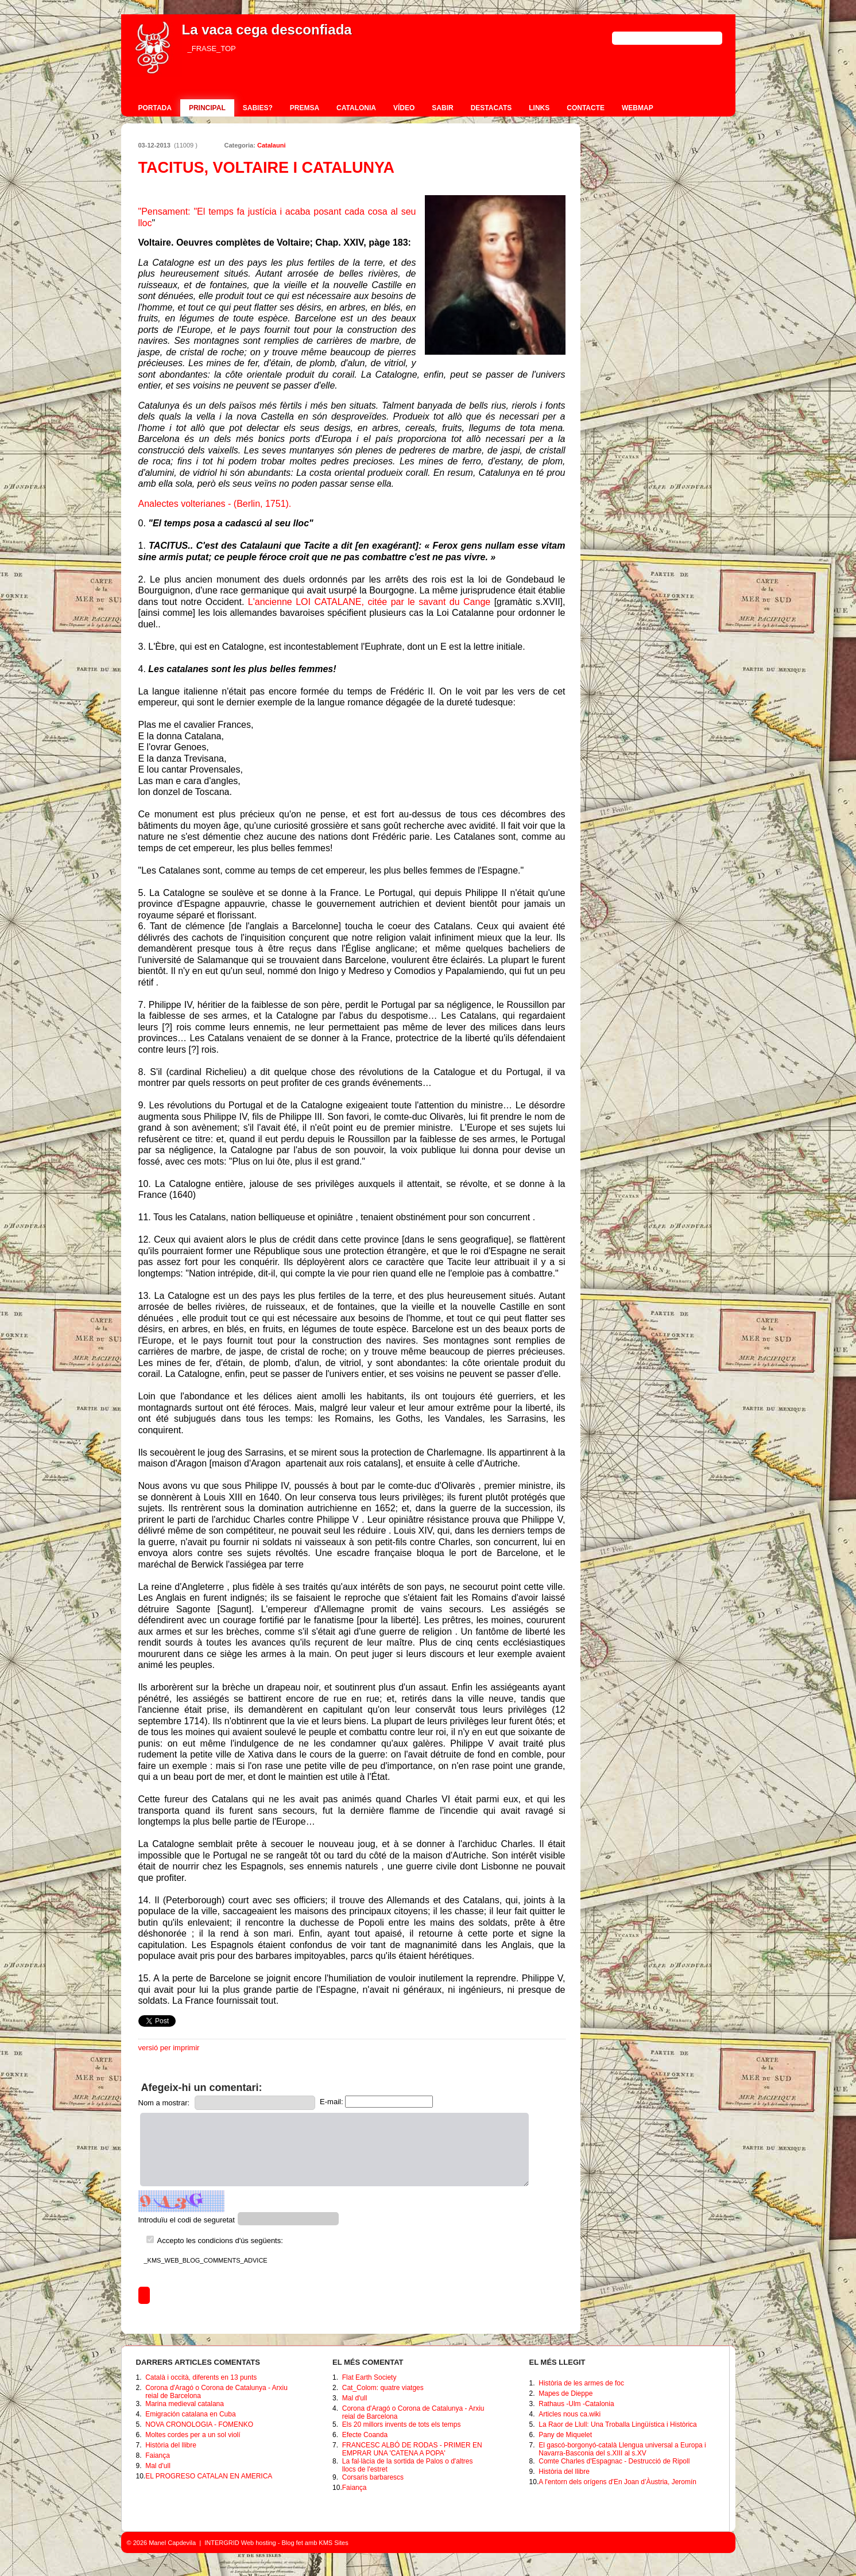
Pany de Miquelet (565, 2435)
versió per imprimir (169, 2047)
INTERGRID (221, 2542)
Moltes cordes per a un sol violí (192, 2435)
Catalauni (271, 145)
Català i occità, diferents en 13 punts (201, 2377)
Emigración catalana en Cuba (190, 2414)
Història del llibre (170, 2445)
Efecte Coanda (365, 2435)
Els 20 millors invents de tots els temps (401, 2424)
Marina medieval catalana (184, 2404)
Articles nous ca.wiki (570, 2414)
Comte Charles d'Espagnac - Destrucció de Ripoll (614, 2461)
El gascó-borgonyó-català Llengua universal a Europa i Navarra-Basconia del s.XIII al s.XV (622, 2449)
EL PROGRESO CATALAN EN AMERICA (208, 2476)
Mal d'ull (158, 2466)
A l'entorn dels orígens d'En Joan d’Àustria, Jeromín (617, 2482)
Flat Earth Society (369, 2377)
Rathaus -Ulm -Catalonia (576, 2404)
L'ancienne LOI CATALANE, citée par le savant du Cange (369, 602)
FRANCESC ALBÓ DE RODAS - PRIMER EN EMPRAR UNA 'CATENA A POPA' (412, 2449)
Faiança (157, 2455)
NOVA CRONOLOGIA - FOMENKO (199, 2424)
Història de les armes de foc (581, 2383)
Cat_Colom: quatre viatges (383, 2388)
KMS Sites (333, 2542)
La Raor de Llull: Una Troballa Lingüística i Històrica (617, 2424)
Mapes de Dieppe (565, 2393)
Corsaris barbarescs (373, 2477)
